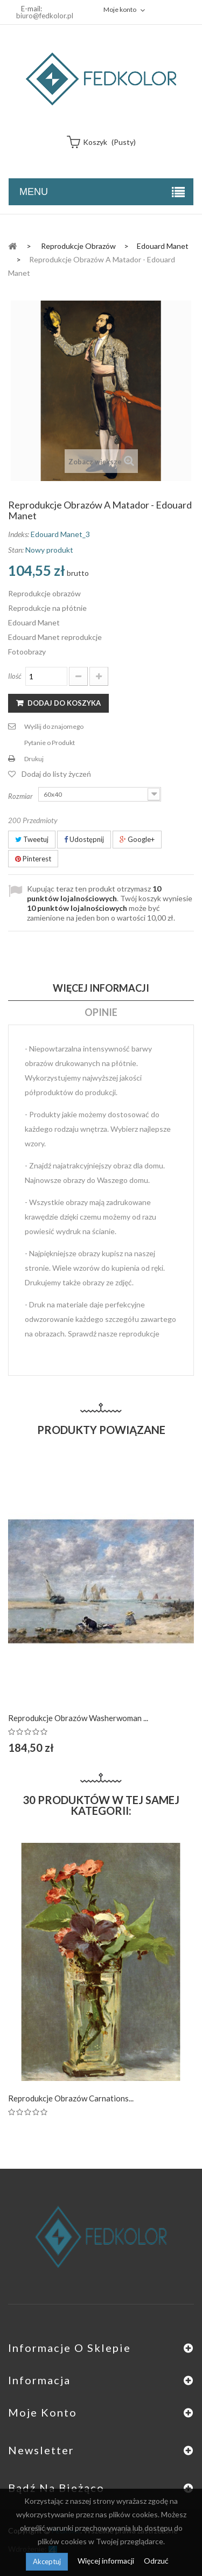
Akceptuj (47, 2561)
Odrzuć (156, 2560)
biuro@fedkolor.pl (44, 15)
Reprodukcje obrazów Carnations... (71, 2098)
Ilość (15, 676)
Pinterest (33, 858)
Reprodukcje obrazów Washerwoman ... (78, 1718)
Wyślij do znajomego (53, 726)
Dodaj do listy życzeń (56, 773)
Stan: (16, 549)
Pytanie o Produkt (49, 743)
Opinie (101, 1012)
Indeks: (18, 534)
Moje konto (42, 2412)
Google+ (137, 839)
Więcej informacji (107, 2560)
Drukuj (34, 759)
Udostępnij (84, 839)
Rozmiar (21, 796)
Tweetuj (31, 839)
